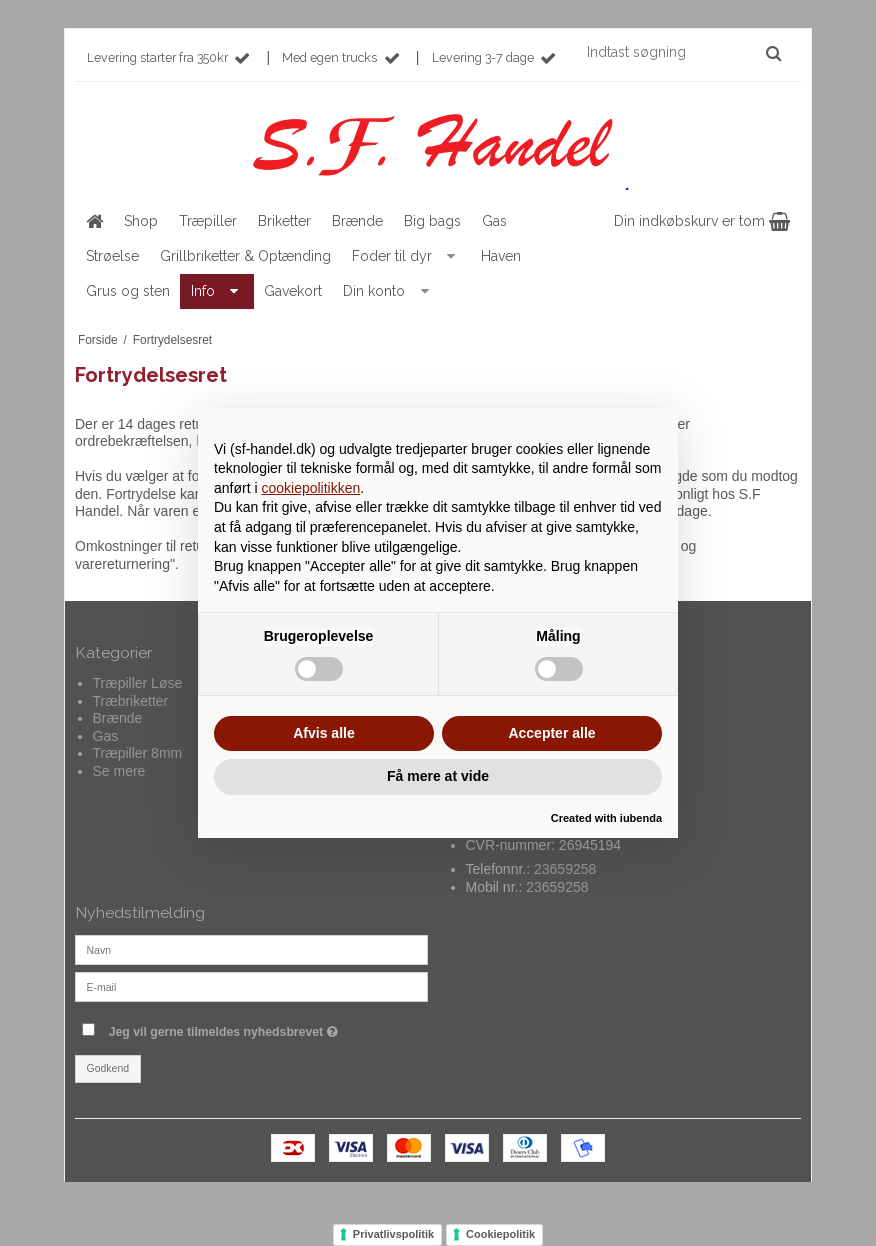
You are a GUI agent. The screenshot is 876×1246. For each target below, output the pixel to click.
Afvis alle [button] (323, 733)
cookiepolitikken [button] (310, 488)
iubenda (641, 818)
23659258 (565, 869)
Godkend (108, 1068)
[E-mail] (251, 986)
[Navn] (251, 949)
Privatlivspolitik (393, 1234)
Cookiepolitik (500, 1234)
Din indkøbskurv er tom (702, 221)
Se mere (119, 771)
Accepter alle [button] (551, 733)
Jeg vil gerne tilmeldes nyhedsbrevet (268, 1027)
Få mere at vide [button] (438, 776)
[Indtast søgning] (683, 52)
